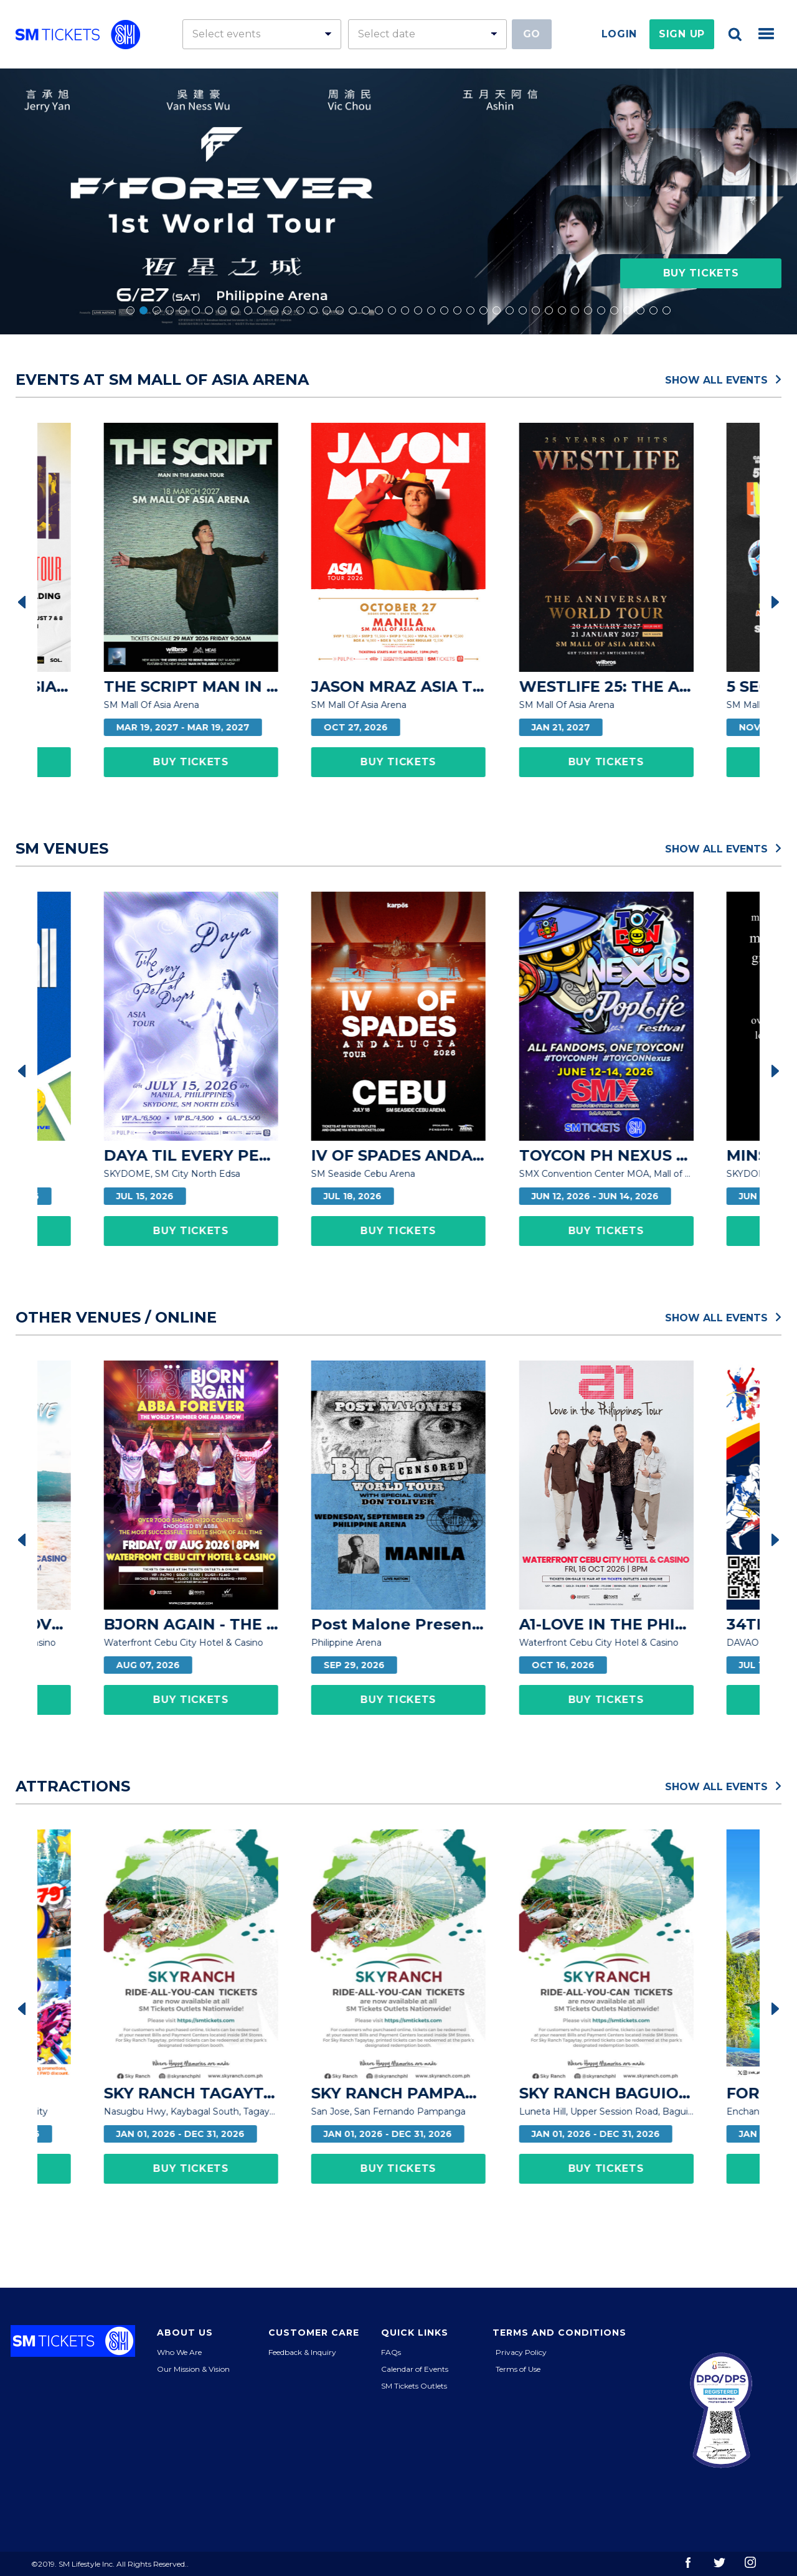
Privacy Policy (521, 2352)
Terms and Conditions (559, 2332)
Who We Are (179, 2352)
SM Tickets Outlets (414, 2385)
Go (531, 34)
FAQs (391, 2352)
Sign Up (682, 34)
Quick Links (414, 2332)
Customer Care (313, 2332)
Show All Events (723, 379)
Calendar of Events (414, 2369)
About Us (185, 2332)
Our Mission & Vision (193, 2369)
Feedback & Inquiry (302, 2352)
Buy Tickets (701, 273)
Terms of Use (518, 2369)
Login (619, 34)
